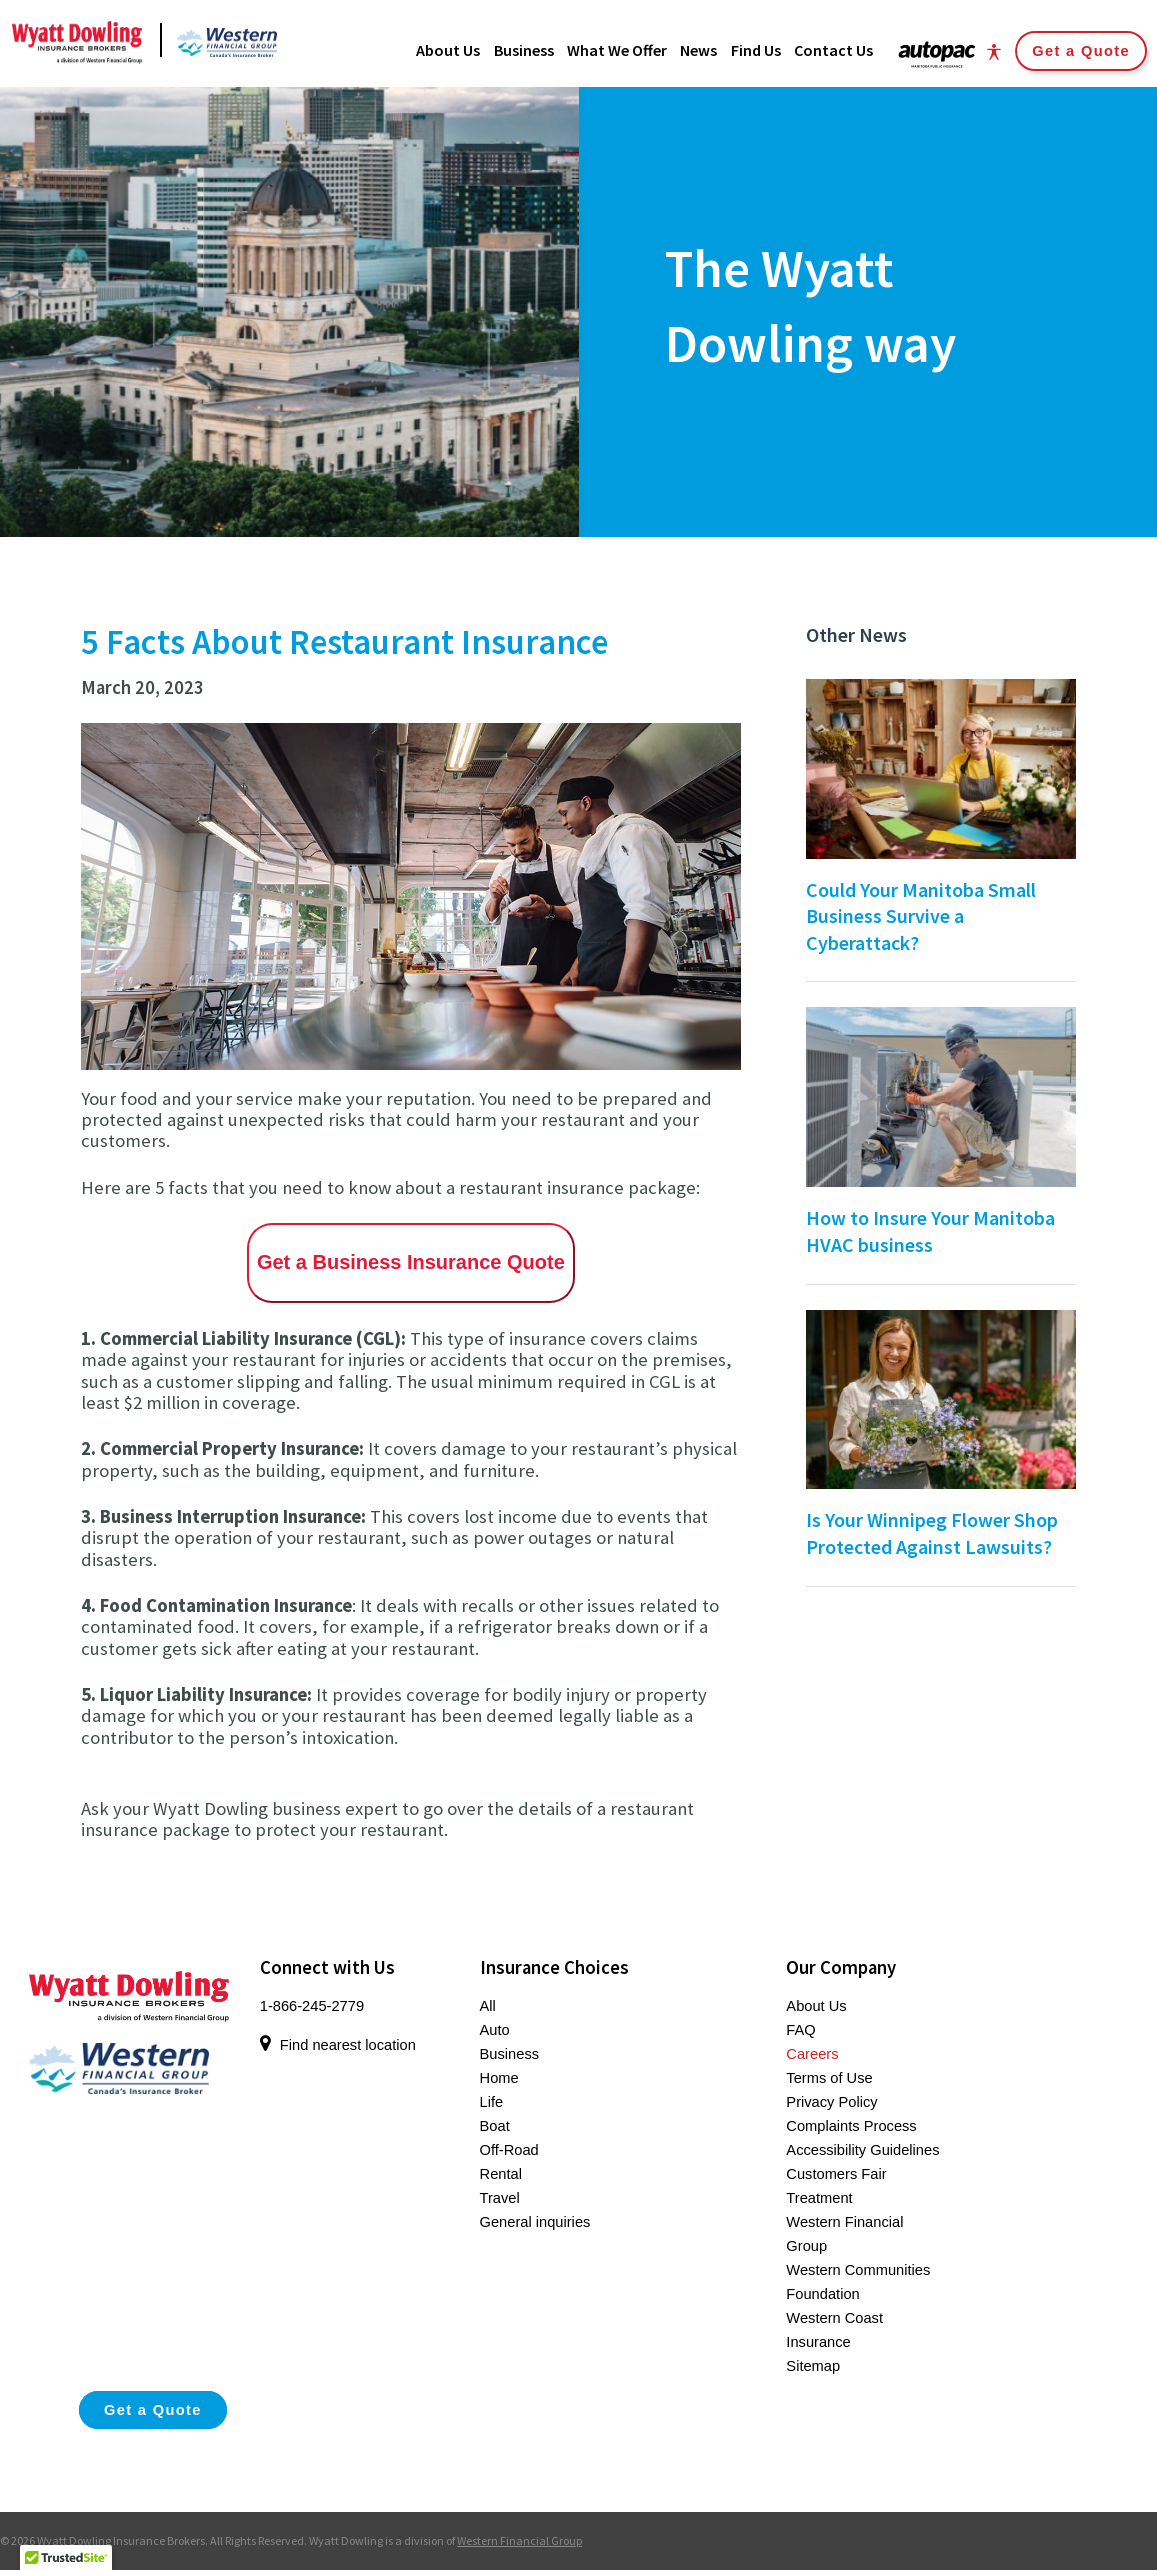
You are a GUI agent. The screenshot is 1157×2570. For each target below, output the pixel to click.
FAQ (800, 2030)
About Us (816, 2006)
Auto (495, 2030)
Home (499, 2078)
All (488, 2006)
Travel (500, 2198)
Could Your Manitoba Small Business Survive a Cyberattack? (921, 916)
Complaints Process (851, 2126)
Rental (501, 2174)
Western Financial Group (519, 2540)
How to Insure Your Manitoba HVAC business (930, 1231)
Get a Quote (1081, 51)
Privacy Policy (831, 2102)
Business (509, 2054)
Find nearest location (338, 2045)
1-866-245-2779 (312, 2006)
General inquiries (535, 2222)
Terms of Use (829, 2078)
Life (492, 2102)
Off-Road (509, 2150)
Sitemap (813, 2366)
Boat (495, 2126)
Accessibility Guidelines (862, 2150)
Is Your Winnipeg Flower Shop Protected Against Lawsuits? (932, 1533)
